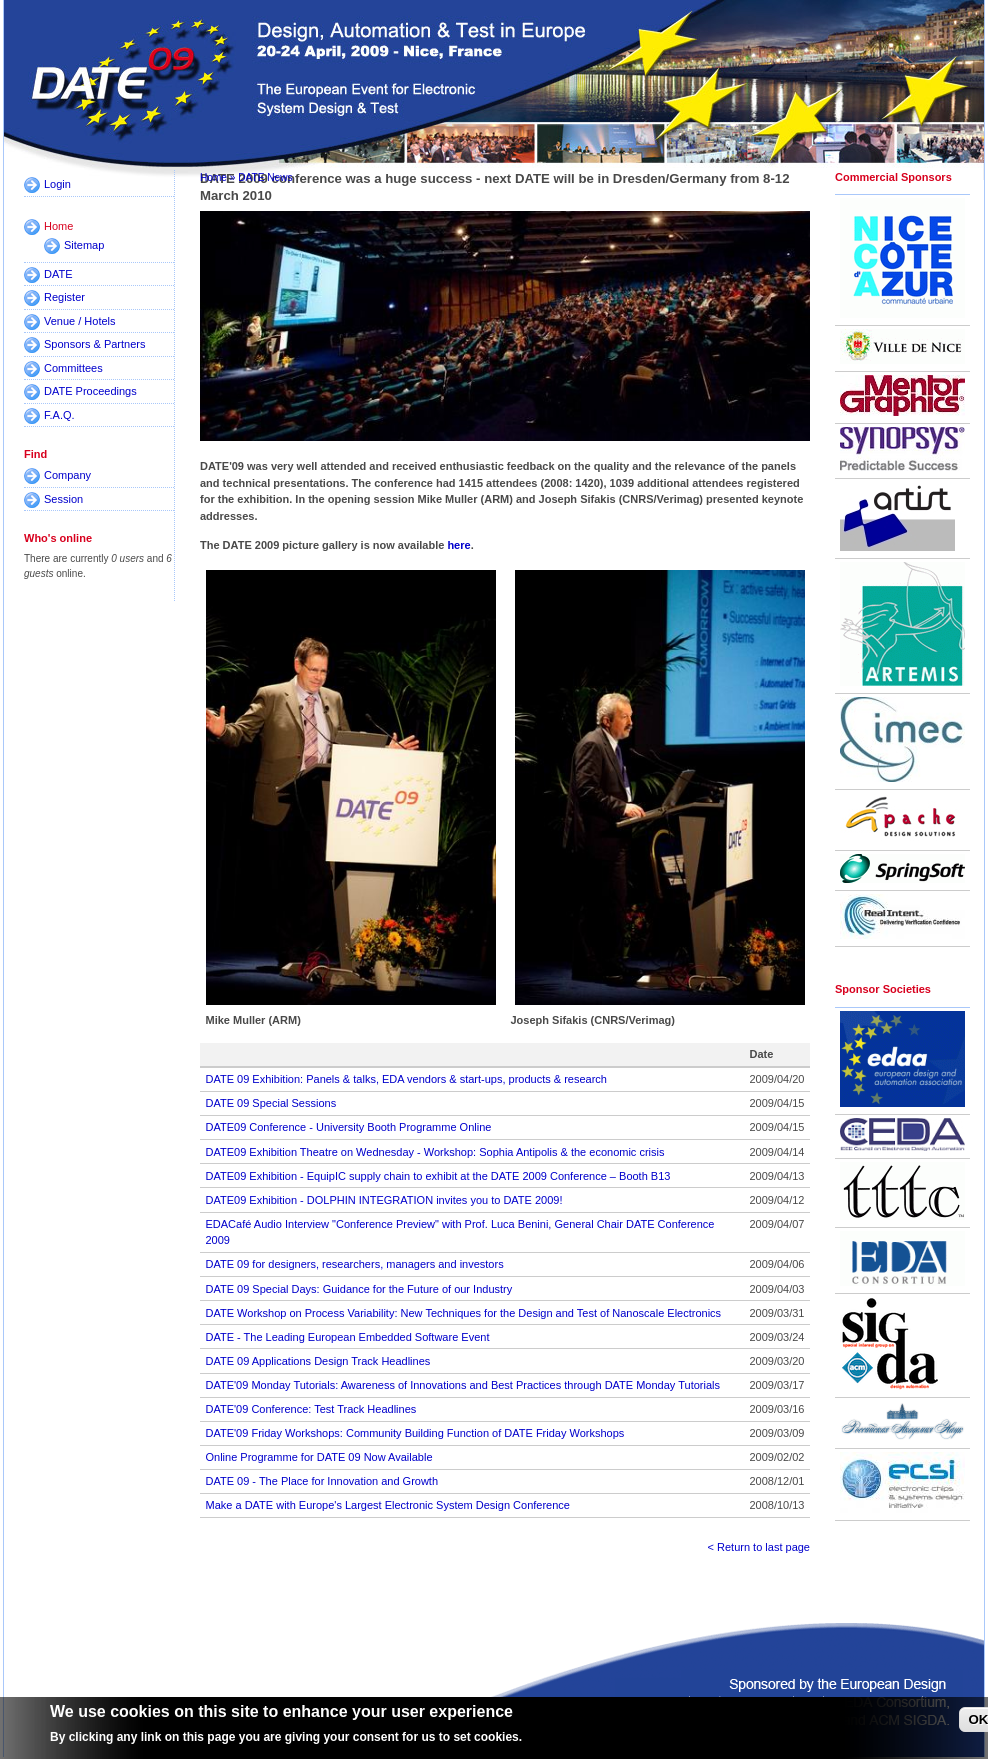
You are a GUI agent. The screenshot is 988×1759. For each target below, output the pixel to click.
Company (67, 475)
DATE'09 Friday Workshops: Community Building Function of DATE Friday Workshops (415, 1433)
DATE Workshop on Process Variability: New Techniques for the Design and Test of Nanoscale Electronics (464, 1313)
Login (57, 184)
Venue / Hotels (80, 321)
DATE (58, 274)
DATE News (265, 177)
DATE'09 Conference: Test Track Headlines (311, 1409)
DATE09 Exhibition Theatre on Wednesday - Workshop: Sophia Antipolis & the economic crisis (435, 1152)
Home (58, 226)
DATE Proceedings (90, 391)
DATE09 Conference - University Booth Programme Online (349, 1127)
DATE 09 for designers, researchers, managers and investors (355, 1264)
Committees (73, 368)
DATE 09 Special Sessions (271, 1103)
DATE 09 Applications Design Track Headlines (318, 1361)
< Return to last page (759, 1547)
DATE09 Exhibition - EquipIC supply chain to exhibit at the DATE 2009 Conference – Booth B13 (438, 1176)
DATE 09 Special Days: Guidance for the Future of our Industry (359, 1289)
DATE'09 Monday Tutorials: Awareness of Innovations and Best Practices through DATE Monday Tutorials (463, 1385)
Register (64, 297)
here (458, 545)
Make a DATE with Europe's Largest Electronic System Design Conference (388, 1505)
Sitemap (84, 245)
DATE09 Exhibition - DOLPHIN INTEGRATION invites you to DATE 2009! (384, 1200)
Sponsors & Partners (95, 344)
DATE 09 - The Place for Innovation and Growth (322, 1481)
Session (63, 499)
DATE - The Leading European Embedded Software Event (348, 1337)
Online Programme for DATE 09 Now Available (319, 1457)
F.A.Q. (59, 415)
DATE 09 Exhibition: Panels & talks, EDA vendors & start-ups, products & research (406, 1079)
